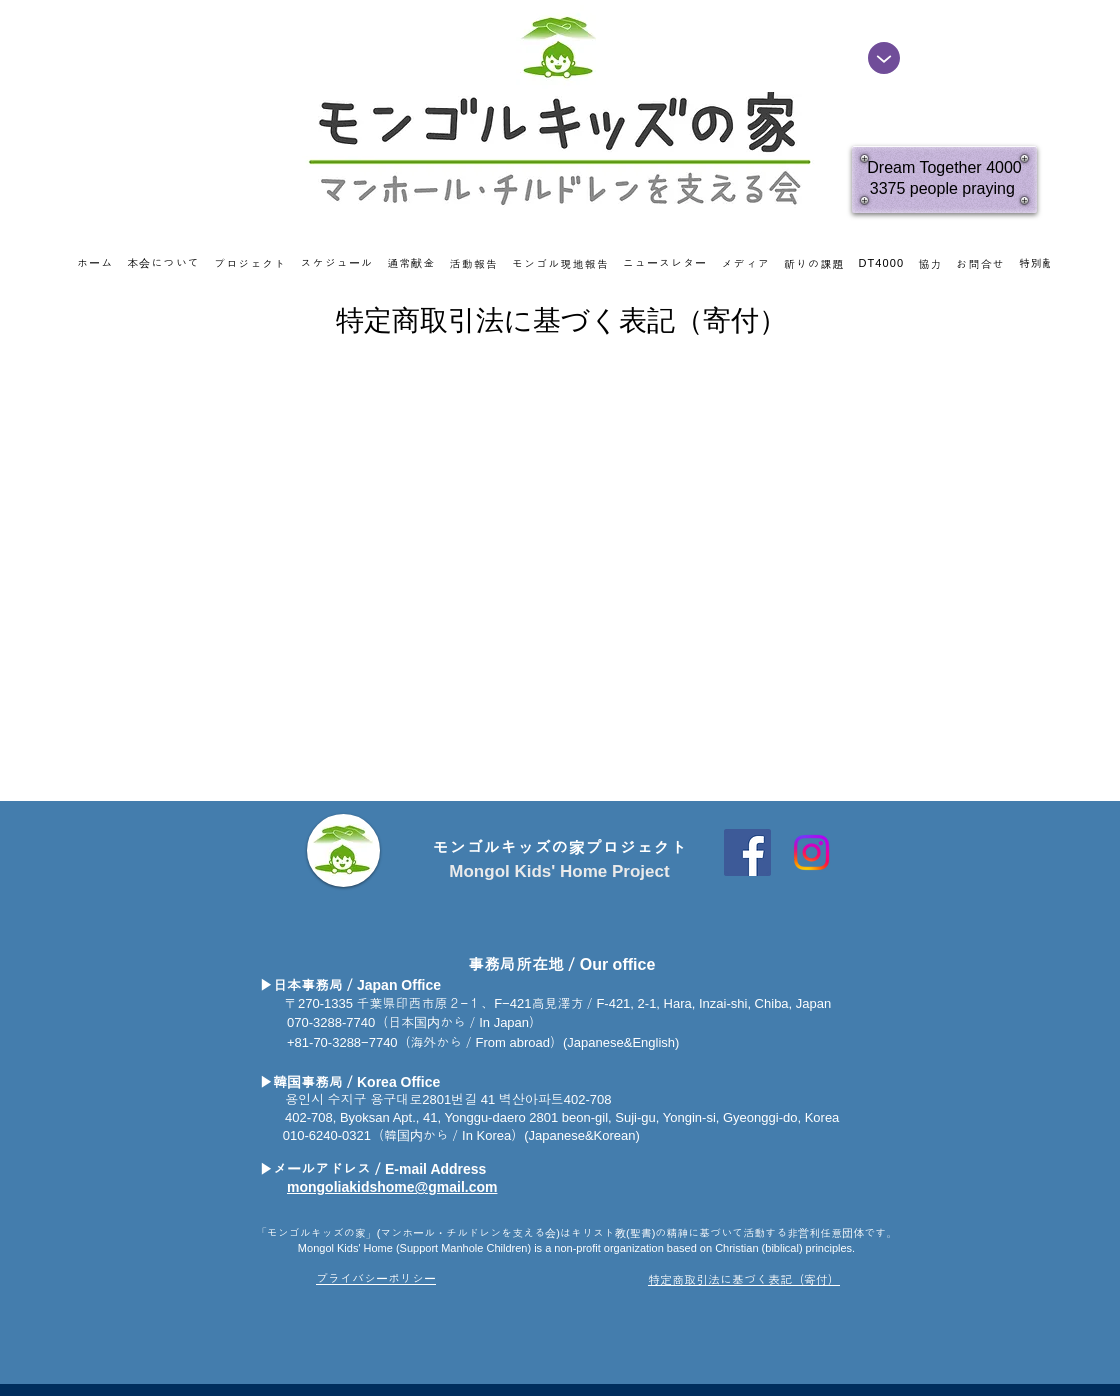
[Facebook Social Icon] (747, 852)
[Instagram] (811, 852)
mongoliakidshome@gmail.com (392, 1187)
